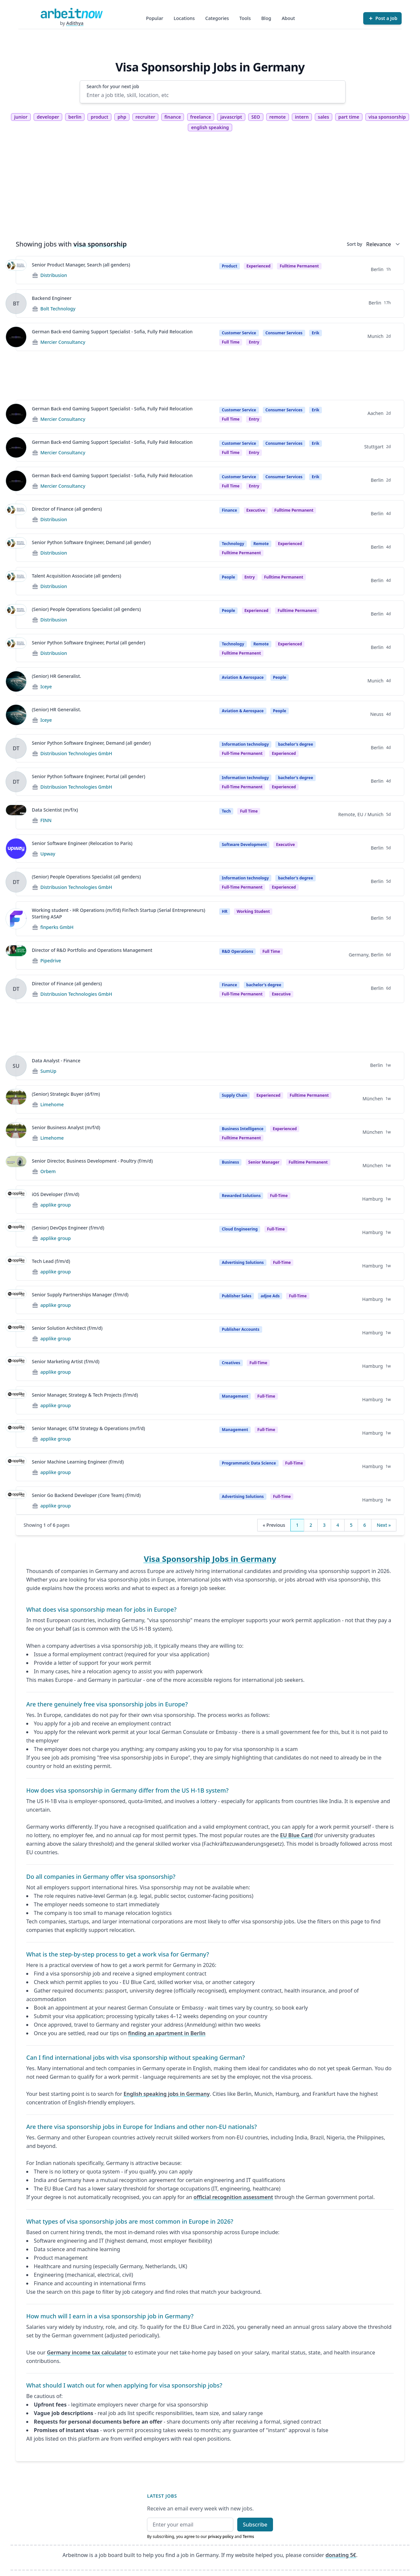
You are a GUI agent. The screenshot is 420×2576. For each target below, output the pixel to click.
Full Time (249, 811)
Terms (248, 2536)
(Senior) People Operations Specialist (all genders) (86, 609)
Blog (266, 18)
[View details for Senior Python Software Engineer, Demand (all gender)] (16, 547)
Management (235, 1396)
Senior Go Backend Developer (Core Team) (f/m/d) (86, 1495)
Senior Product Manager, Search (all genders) (81, 265)
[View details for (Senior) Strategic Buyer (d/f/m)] (16, 1099)
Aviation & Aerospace (243, 677)
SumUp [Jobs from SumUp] (48, 1071)
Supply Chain (234, 1095)
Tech (226, 811)
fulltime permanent (299, 266)
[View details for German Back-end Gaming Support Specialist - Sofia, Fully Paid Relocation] (16, 336)
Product (229, 266)
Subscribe (255, 2524)
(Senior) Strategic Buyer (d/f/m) (66, 1094)
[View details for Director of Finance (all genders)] (16, 514)
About (288, 18)
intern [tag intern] (302, 117)
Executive (255, 510)
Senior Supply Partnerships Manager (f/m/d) (80, 1294)
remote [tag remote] (277, 117)
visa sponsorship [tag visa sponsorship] (387, 117)
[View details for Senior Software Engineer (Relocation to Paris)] (16, 848)
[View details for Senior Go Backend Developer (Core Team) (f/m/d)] (16, 1500)
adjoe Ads (270, 1296)
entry (254, 342)
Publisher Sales (236, 1296)
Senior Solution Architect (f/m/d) (67, 1328)
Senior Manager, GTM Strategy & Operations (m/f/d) (88, 1428)
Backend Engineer (52, 298)
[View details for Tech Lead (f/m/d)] (16, 1266)
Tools (245, 18)
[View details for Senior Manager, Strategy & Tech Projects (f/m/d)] (16, 1400)
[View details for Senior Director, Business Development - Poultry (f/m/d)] (16, 1166)
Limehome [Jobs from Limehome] (52, 1104)
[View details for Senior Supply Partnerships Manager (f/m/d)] (16, 1299)
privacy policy (221, 2536)
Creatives (231, 1363)
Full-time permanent (242, 753)
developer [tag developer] (48, 117)
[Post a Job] (382, 18)
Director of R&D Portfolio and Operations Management (92, 950)
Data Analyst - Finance (56, 1060)
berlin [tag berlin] (74, 117)
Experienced (258, 266)
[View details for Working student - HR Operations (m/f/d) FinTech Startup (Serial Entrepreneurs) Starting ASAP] (16, 918)
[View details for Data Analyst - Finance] (16, 1065)
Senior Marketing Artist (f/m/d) (65, 1361)
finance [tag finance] (172, 117)
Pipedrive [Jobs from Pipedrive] (50, 960)
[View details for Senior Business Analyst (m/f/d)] (16, 1132)
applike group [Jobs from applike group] (55, 1205)
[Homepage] (71, 13)
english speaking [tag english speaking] (210, 127)
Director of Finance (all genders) (67, 509)
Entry (249, 577)
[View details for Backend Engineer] (16, 303)
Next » (384, 1525)
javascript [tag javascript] (231, 117)
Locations (184, 18)
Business (230, 1162)
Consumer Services (284, 333)
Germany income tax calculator (87, 2352)
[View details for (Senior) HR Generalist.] (16, 681)
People (228, 577)
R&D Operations (237, 951)
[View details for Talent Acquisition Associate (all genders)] (16, 581)
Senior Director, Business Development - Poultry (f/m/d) (92, 1161)
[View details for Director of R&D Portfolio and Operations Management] (16, 955)
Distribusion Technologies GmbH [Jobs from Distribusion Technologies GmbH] (76, 753)
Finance (229, 510)
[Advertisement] (210, 189)
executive (285, 844)
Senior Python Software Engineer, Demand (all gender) (91, 542)
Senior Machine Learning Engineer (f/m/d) (78, 1462)
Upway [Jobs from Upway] (47, 854)
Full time (231, 342)
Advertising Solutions (243, 1262)
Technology (233, 543)
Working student (253, 911)
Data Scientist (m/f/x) (55, 810)
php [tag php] (121, 117)
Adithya (75, 23)
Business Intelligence (242, 1128)
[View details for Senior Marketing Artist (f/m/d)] (16, 1366)
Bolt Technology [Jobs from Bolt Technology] (57, 308)
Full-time (279, 1195)
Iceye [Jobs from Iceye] (46, 686)
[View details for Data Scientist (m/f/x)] (16, 815)
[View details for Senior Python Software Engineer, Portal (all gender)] (16, 648)
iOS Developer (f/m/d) (55, 1194)
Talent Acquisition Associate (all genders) (76, 576)
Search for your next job (113, 86)
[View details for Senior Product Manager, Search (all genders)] (16, 270)
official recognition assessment (233, 2197)
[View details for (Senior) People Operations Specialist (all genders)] (16, 614)
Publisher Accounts (241, 1329)
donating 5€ (341, 2555)
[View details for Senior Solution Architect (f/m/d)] (16, 1333)
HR (224, 911)
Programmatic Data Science (249, 1463)
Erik (315, 333)
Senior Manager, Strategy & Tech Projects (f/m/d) (85, 1395)
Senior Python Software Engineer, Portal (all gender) (88, 642)
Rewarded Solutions (241, 1195)
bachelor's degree (295, 744)
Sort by (354, 244)
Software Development (244, 844)
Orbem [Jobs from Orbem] (48, 1171)
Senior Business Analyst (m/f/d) (66, 1127)
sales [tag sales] (323, 117)
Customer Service (239, 333)
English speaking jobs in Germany (167, 2093)
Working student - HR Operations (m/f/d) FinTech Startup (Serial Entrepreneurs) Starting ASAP (118, 913)
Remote (261, 543)
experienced (284, 753)
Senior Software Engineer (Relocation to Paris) (82, 843)
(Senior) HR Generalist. (56, 676)
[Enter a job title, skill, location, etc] (213, 95)
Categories (217, 18)
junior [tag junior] (21, 117)
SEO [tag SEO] (255, 117)
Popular (154, 18)
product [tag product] (99, 117)
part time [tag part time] (348, 117)
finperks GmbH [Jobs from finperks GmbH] (57, 927)
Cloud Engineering (240, 1229)
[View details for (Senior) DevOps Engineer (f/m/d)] (16, 1233)
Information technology (245, 744)
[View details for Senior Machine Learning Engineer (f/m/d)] (16, 1467)
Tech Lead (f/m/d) (51, 1261)
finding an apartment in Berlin (166, 2033)
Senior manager (264, 1162)
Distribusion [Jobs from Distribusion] (53, 275)
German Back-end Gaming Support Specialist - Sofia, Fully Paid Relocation (112, 331)
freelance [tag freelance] (200, 117)
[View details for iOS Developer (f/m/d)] (16, 1199)
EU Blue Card (296, 1835)
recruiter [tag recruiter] (145, 117)
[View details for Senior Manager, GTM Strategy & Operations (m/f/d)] (16, 1433)
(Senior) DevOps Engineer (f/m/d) (68, 1228)
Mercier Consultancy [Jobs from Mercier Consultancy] (62, 342)
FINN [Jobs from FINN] (46, 820)
